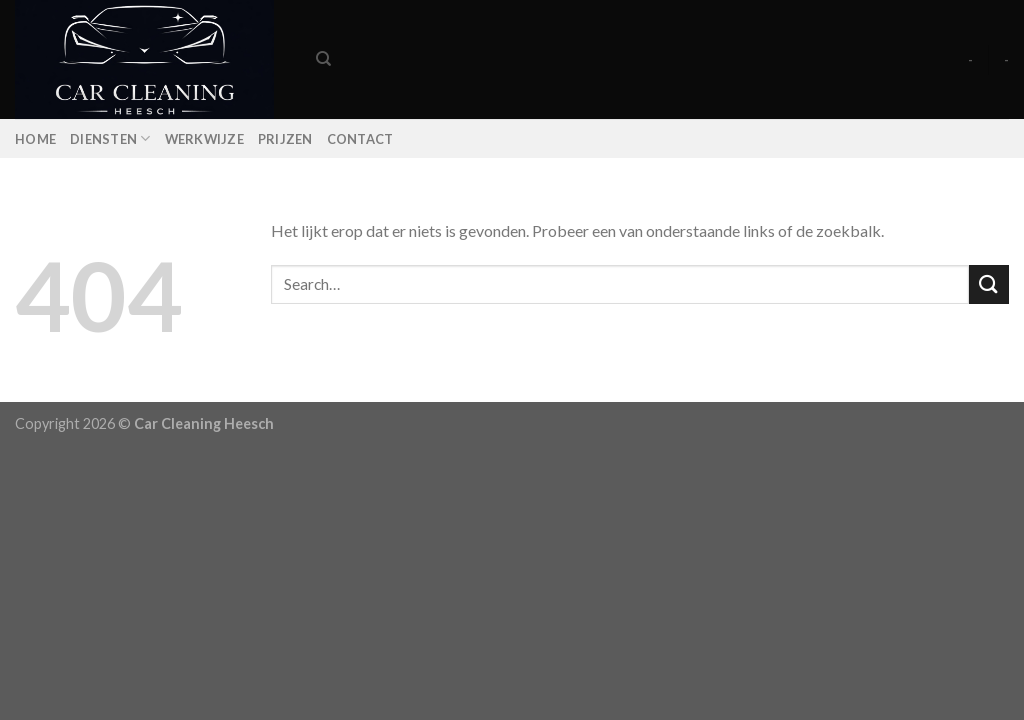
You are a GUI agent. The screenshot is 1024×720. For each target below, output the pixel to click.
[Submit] (989, 284)
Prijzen (285, 139)
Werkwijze (204, 139)
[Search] (323, 59)
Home (35, 139)
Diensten (110, 138)
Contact (360, 139)
